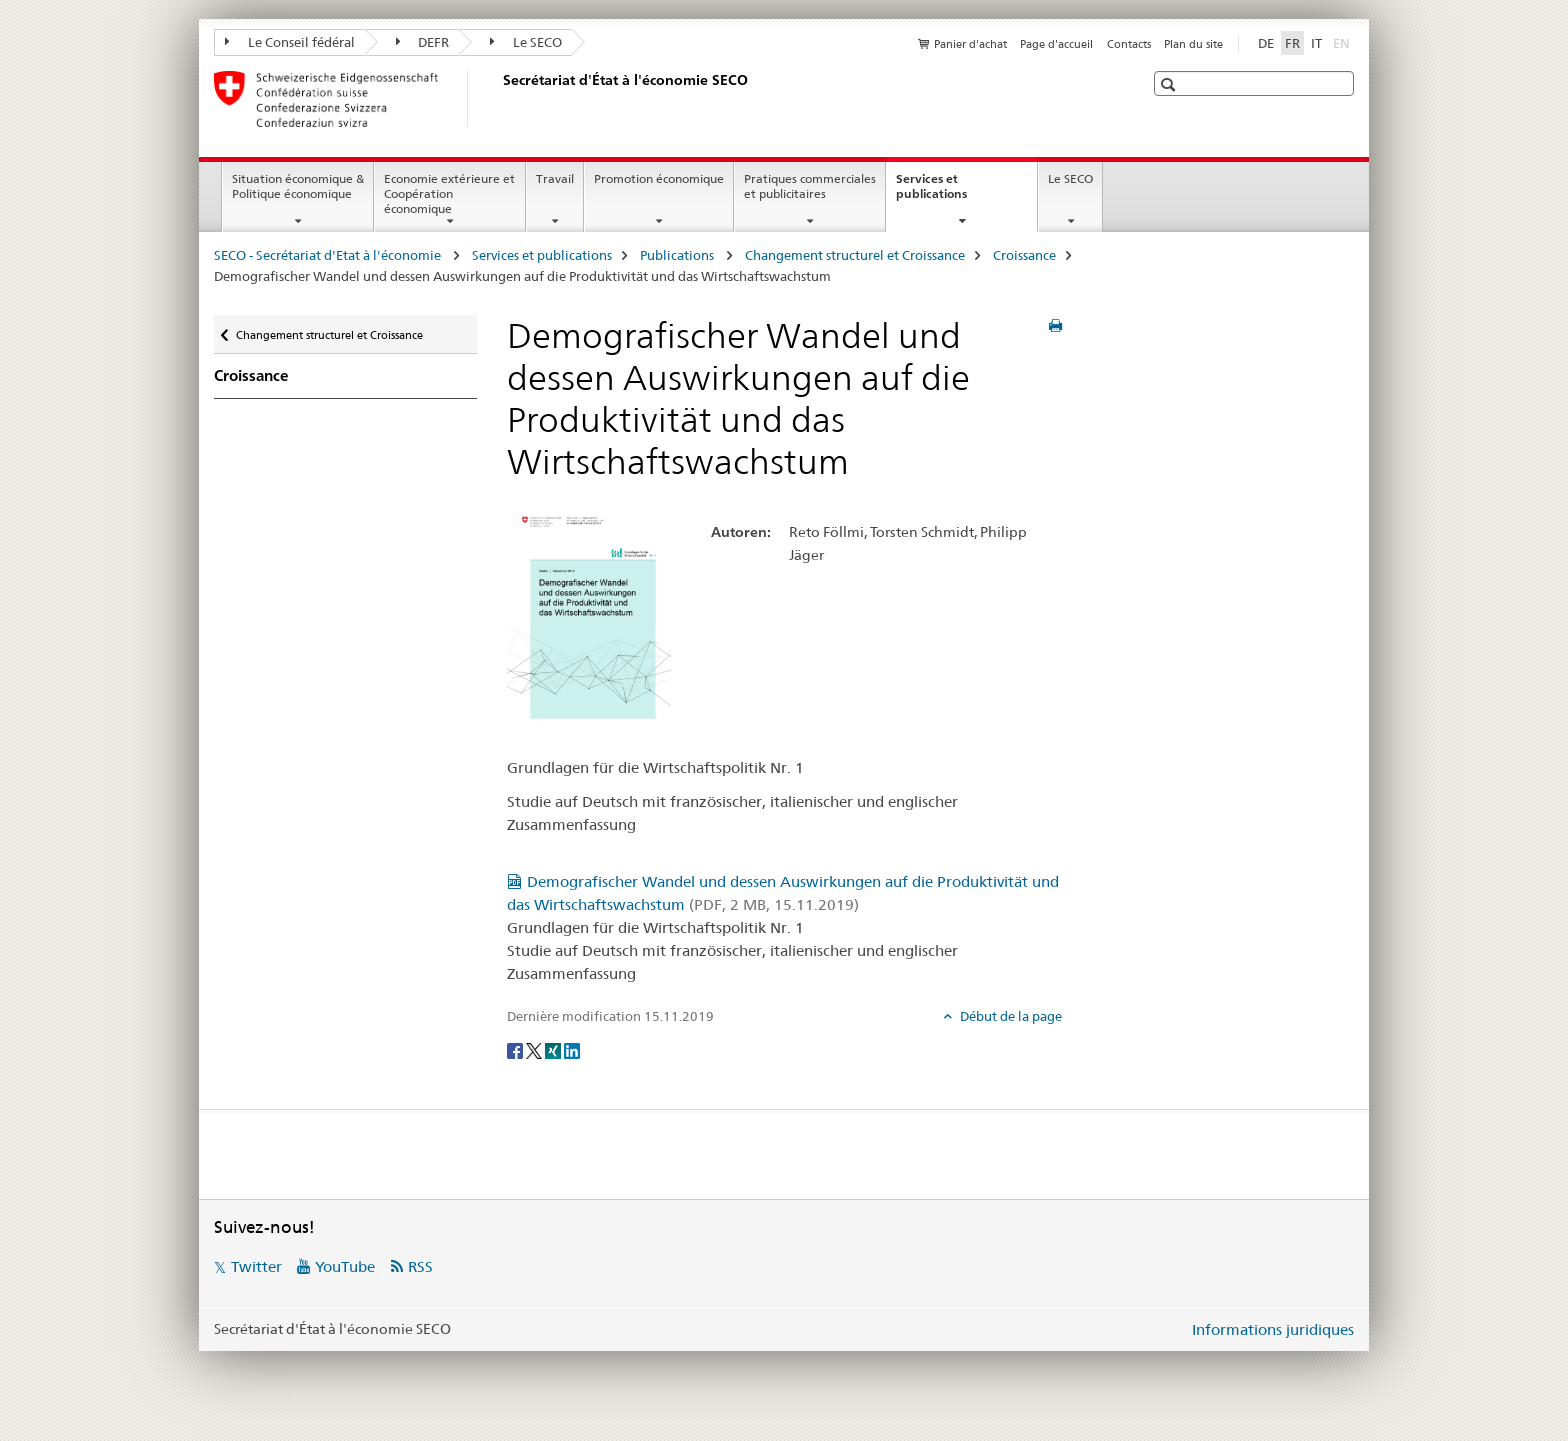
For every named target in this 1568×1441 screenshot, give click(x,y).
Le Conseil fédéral (290, 42)
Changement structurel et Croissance (855, 255)
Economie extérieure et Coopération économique (449, 193)
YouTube (345, 1266)
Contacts (1129, 44)
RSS (420, 1266)
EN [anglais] (1343, 42)
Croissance (1024, 255)
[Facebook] (516, 1049)
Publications (678, 255)
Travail (555, 178)
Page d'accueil (1056, 44)
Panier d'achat (970, 44)
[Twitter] (535, 1049)
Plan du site (1193, 44)
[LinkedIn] (572, 1049)
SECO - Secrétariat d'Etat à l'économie (329, 255)
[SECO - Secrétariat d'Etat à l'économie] (499, 99)
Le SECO (526, 42)
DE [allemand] (1266, 43)
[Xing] (554, 1049)
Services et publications (953, 193)
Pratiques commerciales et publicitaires (810, 186)
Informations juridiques (1273, 1329)
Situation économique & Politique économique (298, 186)
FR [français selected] (1292, 43)
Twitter (256, 1266)
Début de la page (1009, 1016)
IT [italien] (1316, 43)
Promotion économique (659, 178)
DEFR (423, 42)
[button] (1170, 84)
